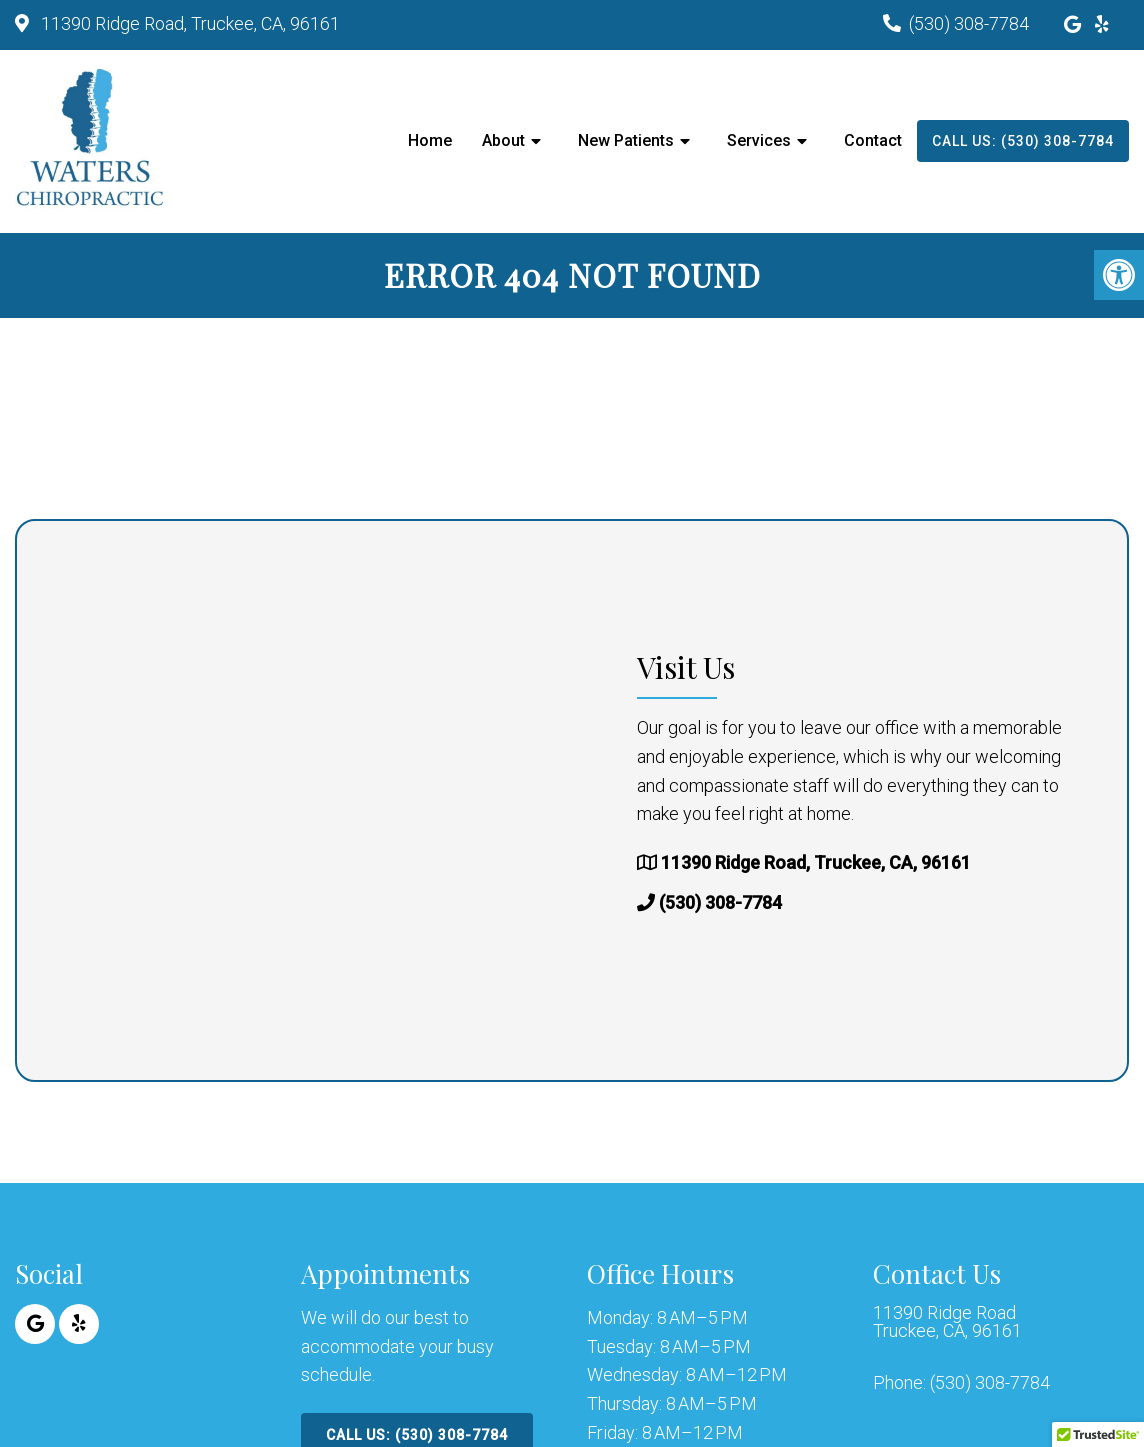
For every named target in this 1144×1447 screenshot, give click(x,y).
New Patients (626, 140)
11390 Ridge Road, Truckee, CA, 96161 (188, 23)
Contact (873, 140)
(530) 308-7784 (969, 23)
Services (759, 140)
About (503, 140)
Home (430, 140)
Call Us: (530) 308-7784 (1023, 141)
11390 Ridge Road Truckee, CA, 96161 (947, 1322)
